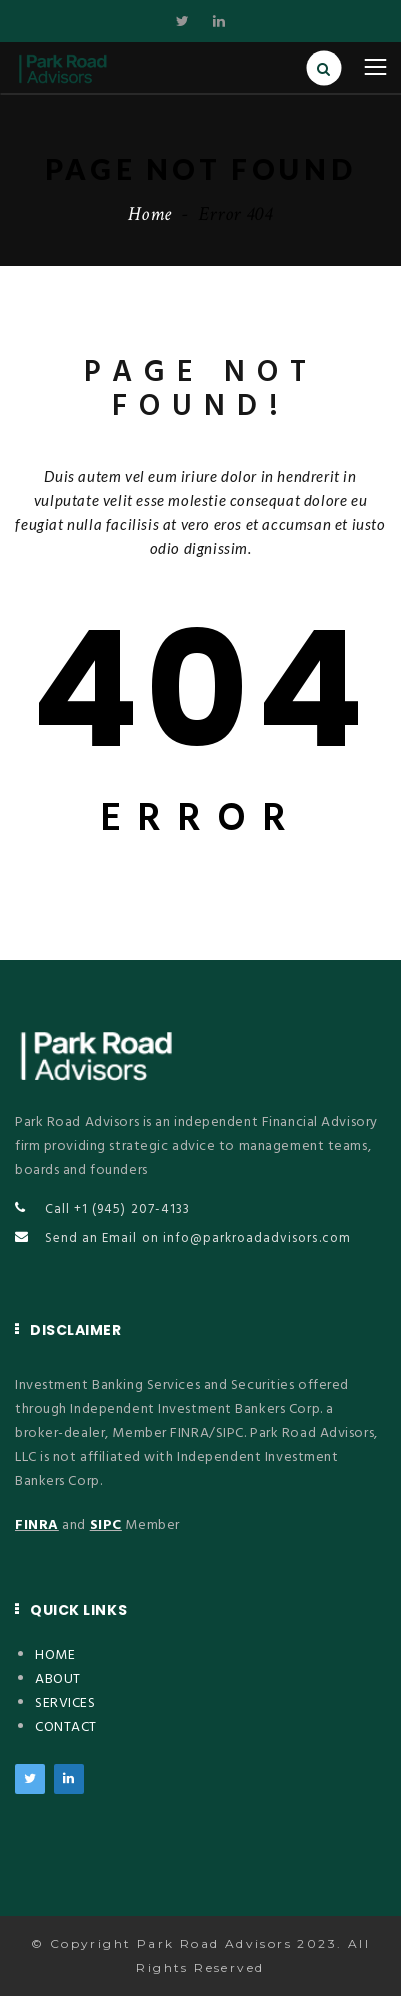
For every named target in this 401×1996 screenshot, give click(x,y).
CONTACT (66, 1727)
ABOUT (58, 1679)
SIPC (106, 1525)
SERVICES (65, 1703)
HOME (55, 1655)
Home (150, 214)
